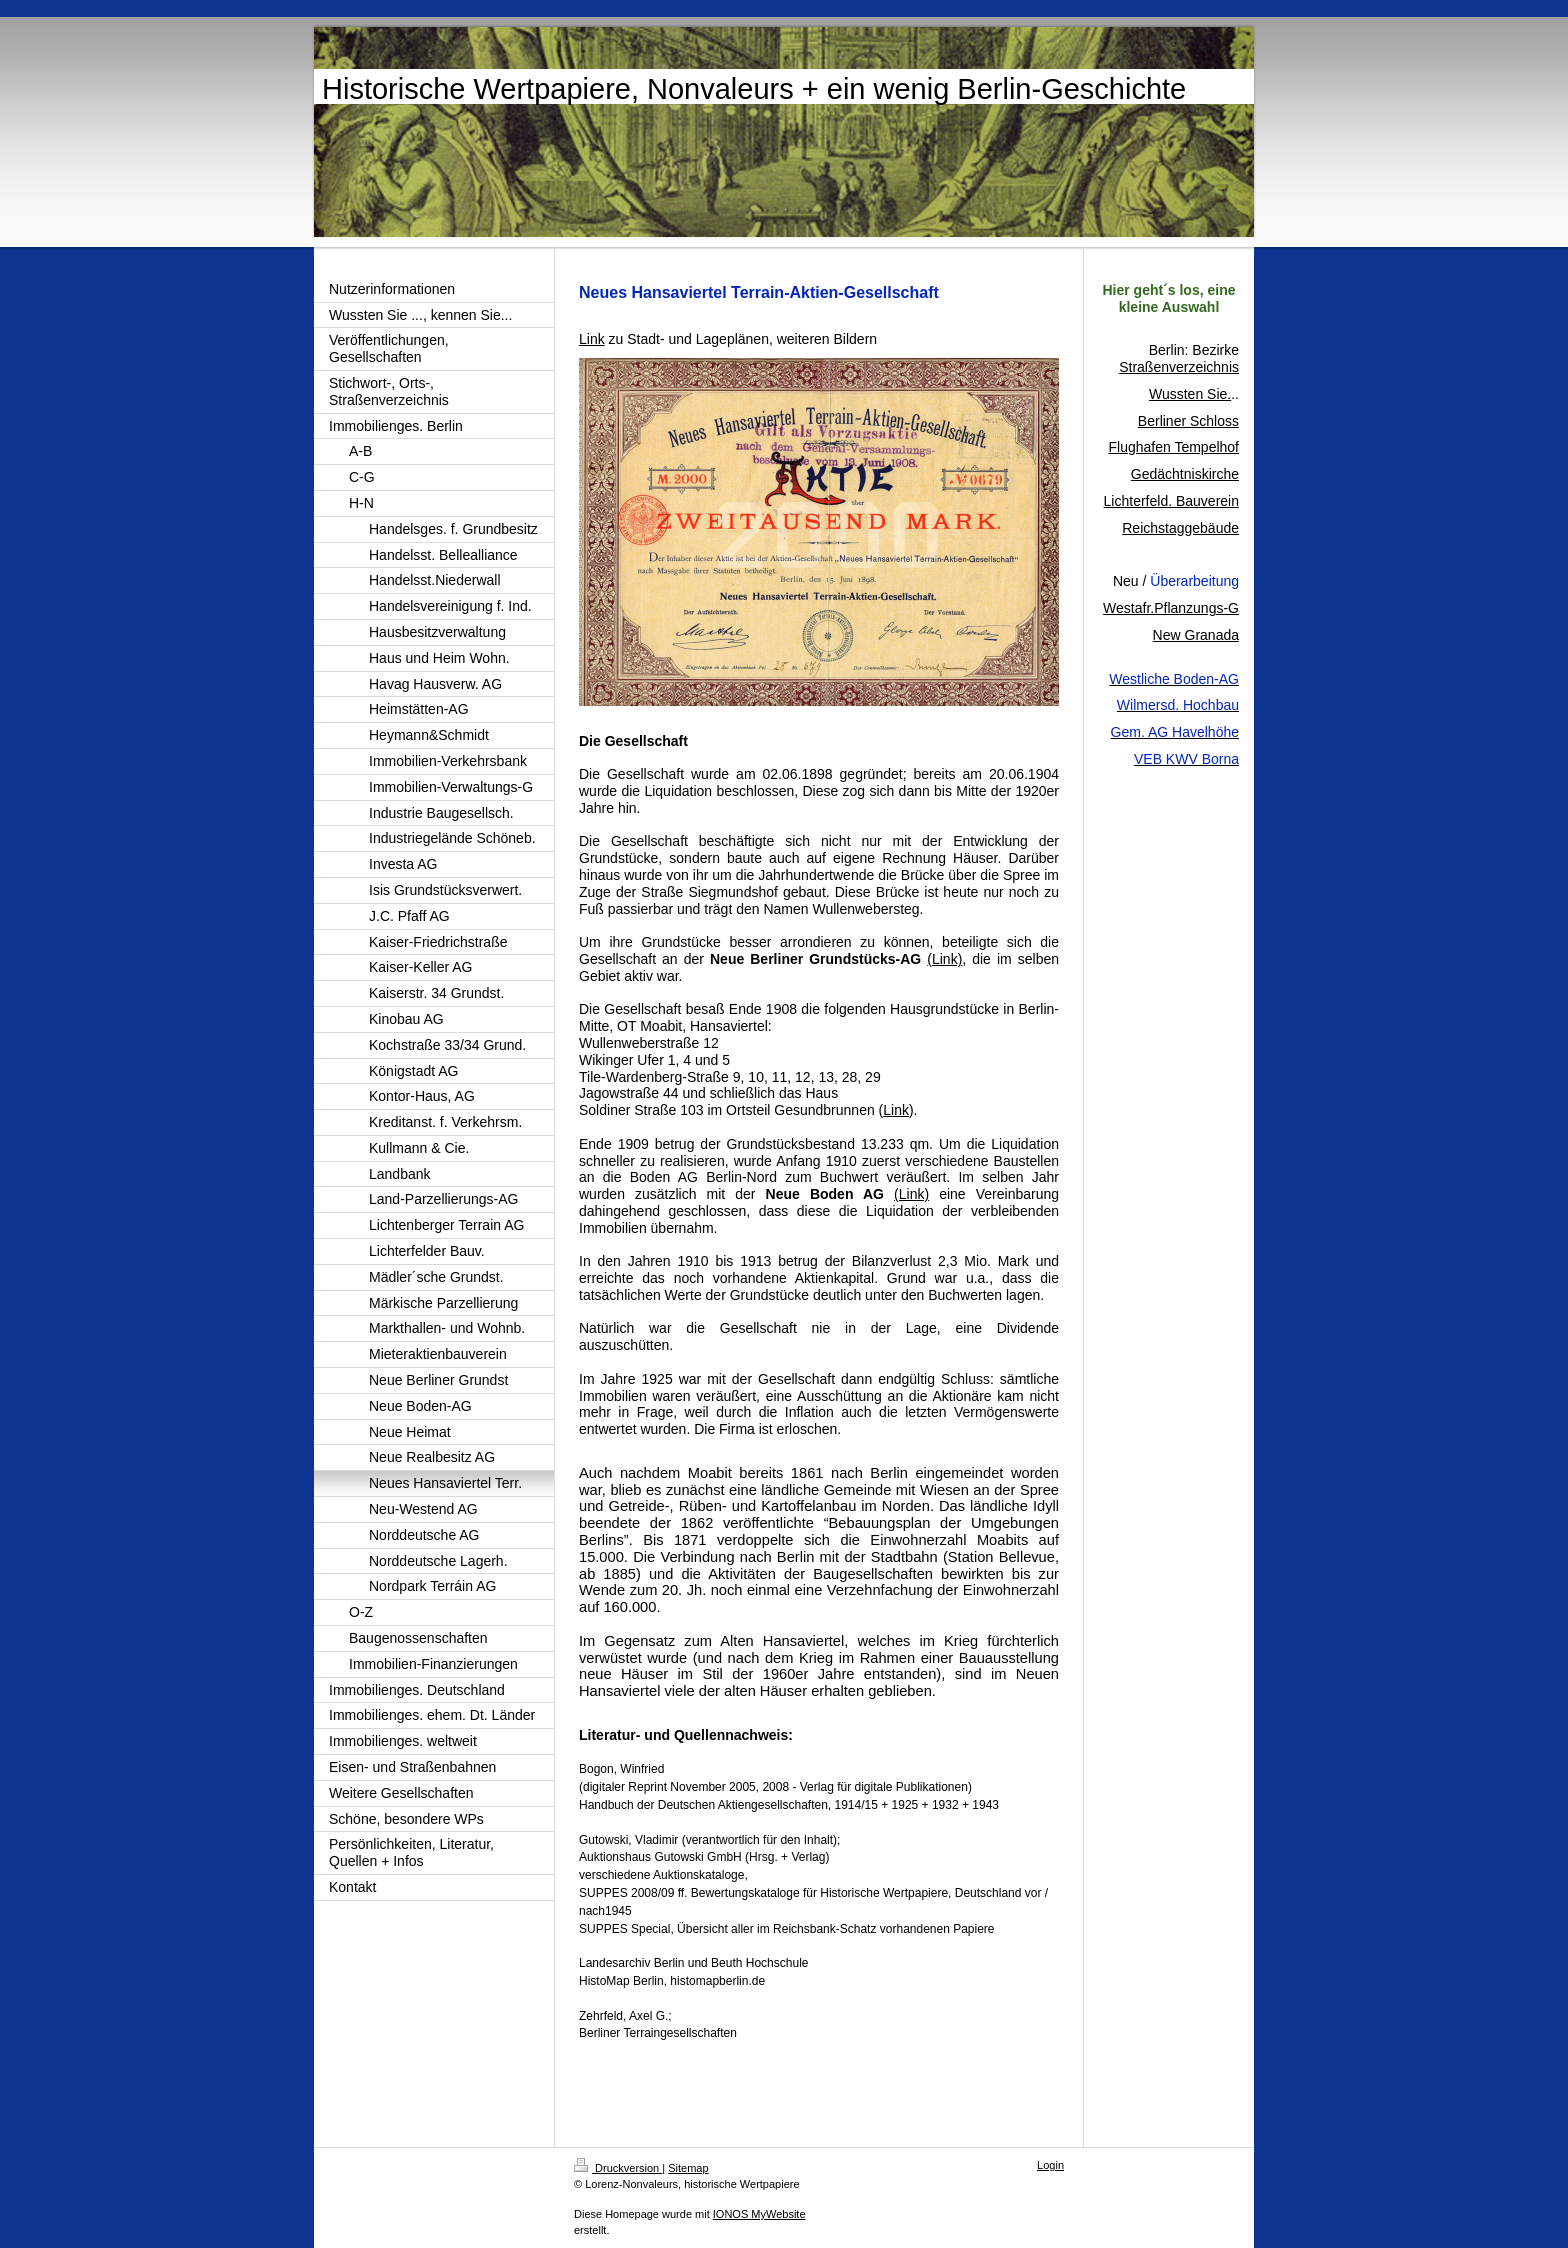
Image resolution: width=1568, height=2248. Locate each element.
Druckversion (618, 2168)
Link (896, 1110)
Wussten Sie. (1190, 394)
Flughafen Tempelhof (1174, 447)
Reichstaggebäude (1180, 528)
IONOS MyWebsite (759, 2214)
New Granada (1196, 635)
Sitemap (688, 2168)
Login (1050, 2165)
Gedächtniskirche (1185, 474)
